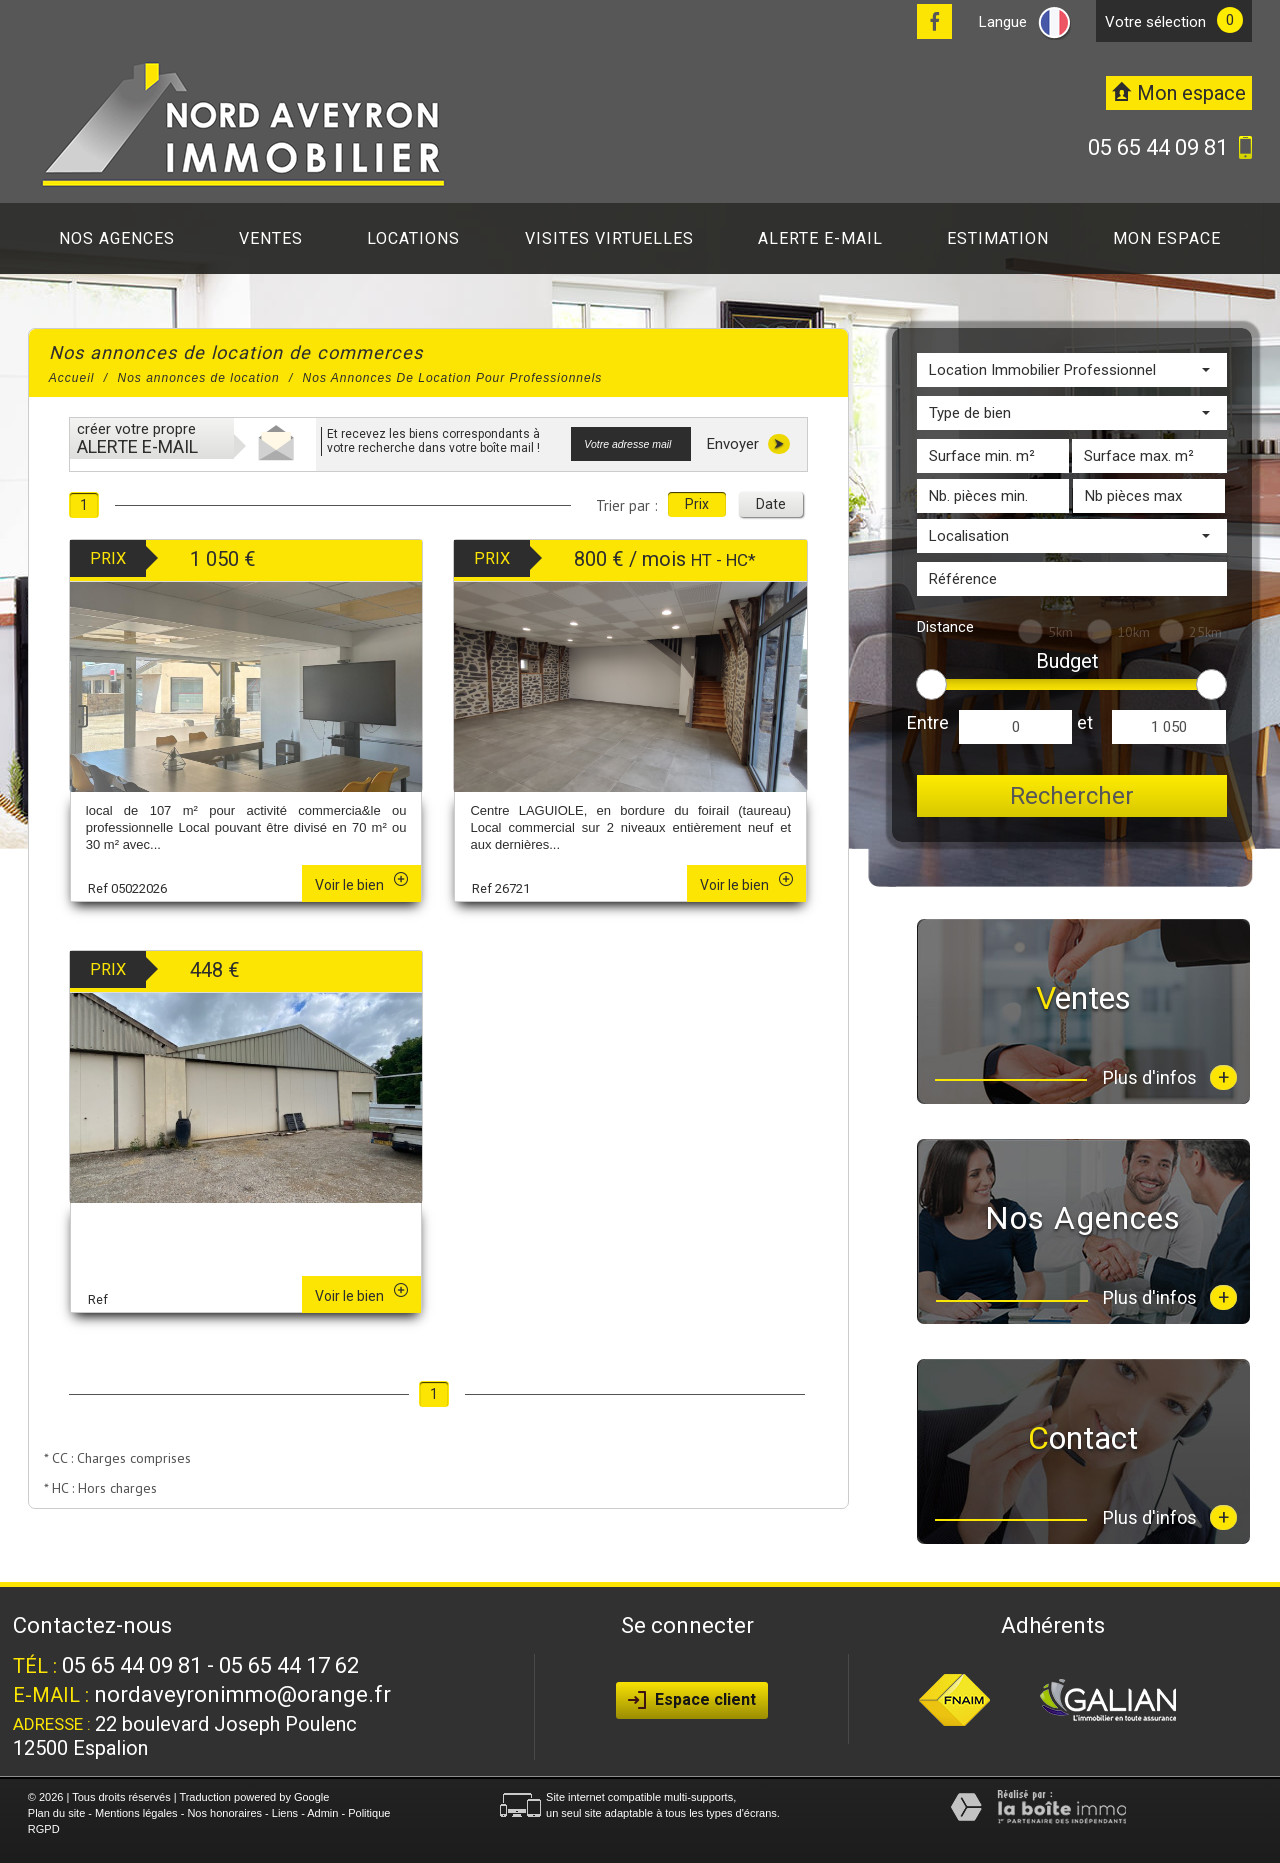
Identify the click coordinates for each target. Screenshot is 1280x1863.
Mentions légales (136, 1813)
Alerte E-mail (820, 238)
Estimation (998, 238)
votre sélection (1155, 22)
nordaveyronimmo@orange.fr (242, 1694)
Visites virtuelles (609, 238)
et (1085, 722)
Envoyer (748, 444)
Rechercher (1072, 796)
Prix (697, 504)
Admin (322, 1813)
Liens (285, 1813)
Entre (928, 722)
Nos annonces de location (199, 378)
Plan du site (56, 1813)
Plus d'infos (1170, 1077)
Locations (413, 238)
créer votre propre (137, 438)
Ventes (271, 238)
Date (771, 504)
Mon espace (1167, 238)
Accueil (72, 378)
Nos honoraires (224, 1813)
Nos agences (117, 238)
